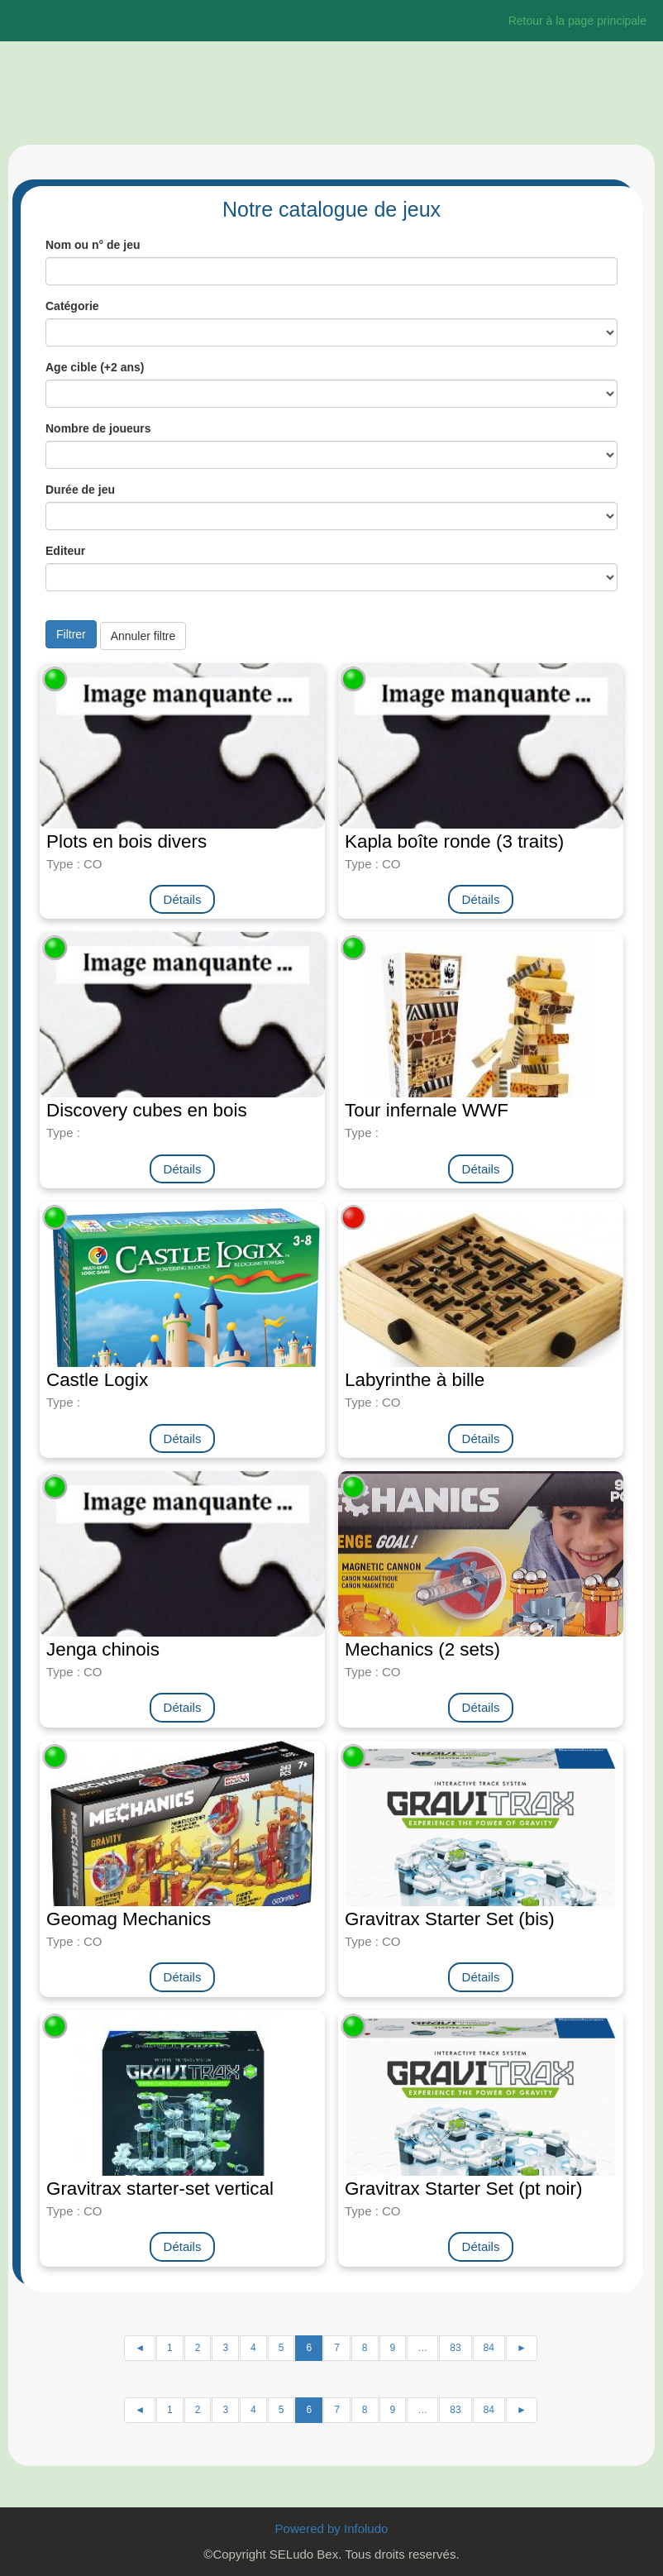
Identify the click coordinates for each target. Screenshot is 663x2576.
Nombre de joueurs (98, 428)
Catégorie (72, 306)
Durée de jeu (80, 489)
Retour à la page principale (577, 20)
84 (489, 2348)
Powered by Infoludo (332, 2528)
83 (455, 2348)
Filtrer (71, 634)
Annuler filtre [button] (143, 636)
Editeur (65, 550)
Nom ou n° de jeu (93, 244)
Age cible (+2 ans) (94, 367)
